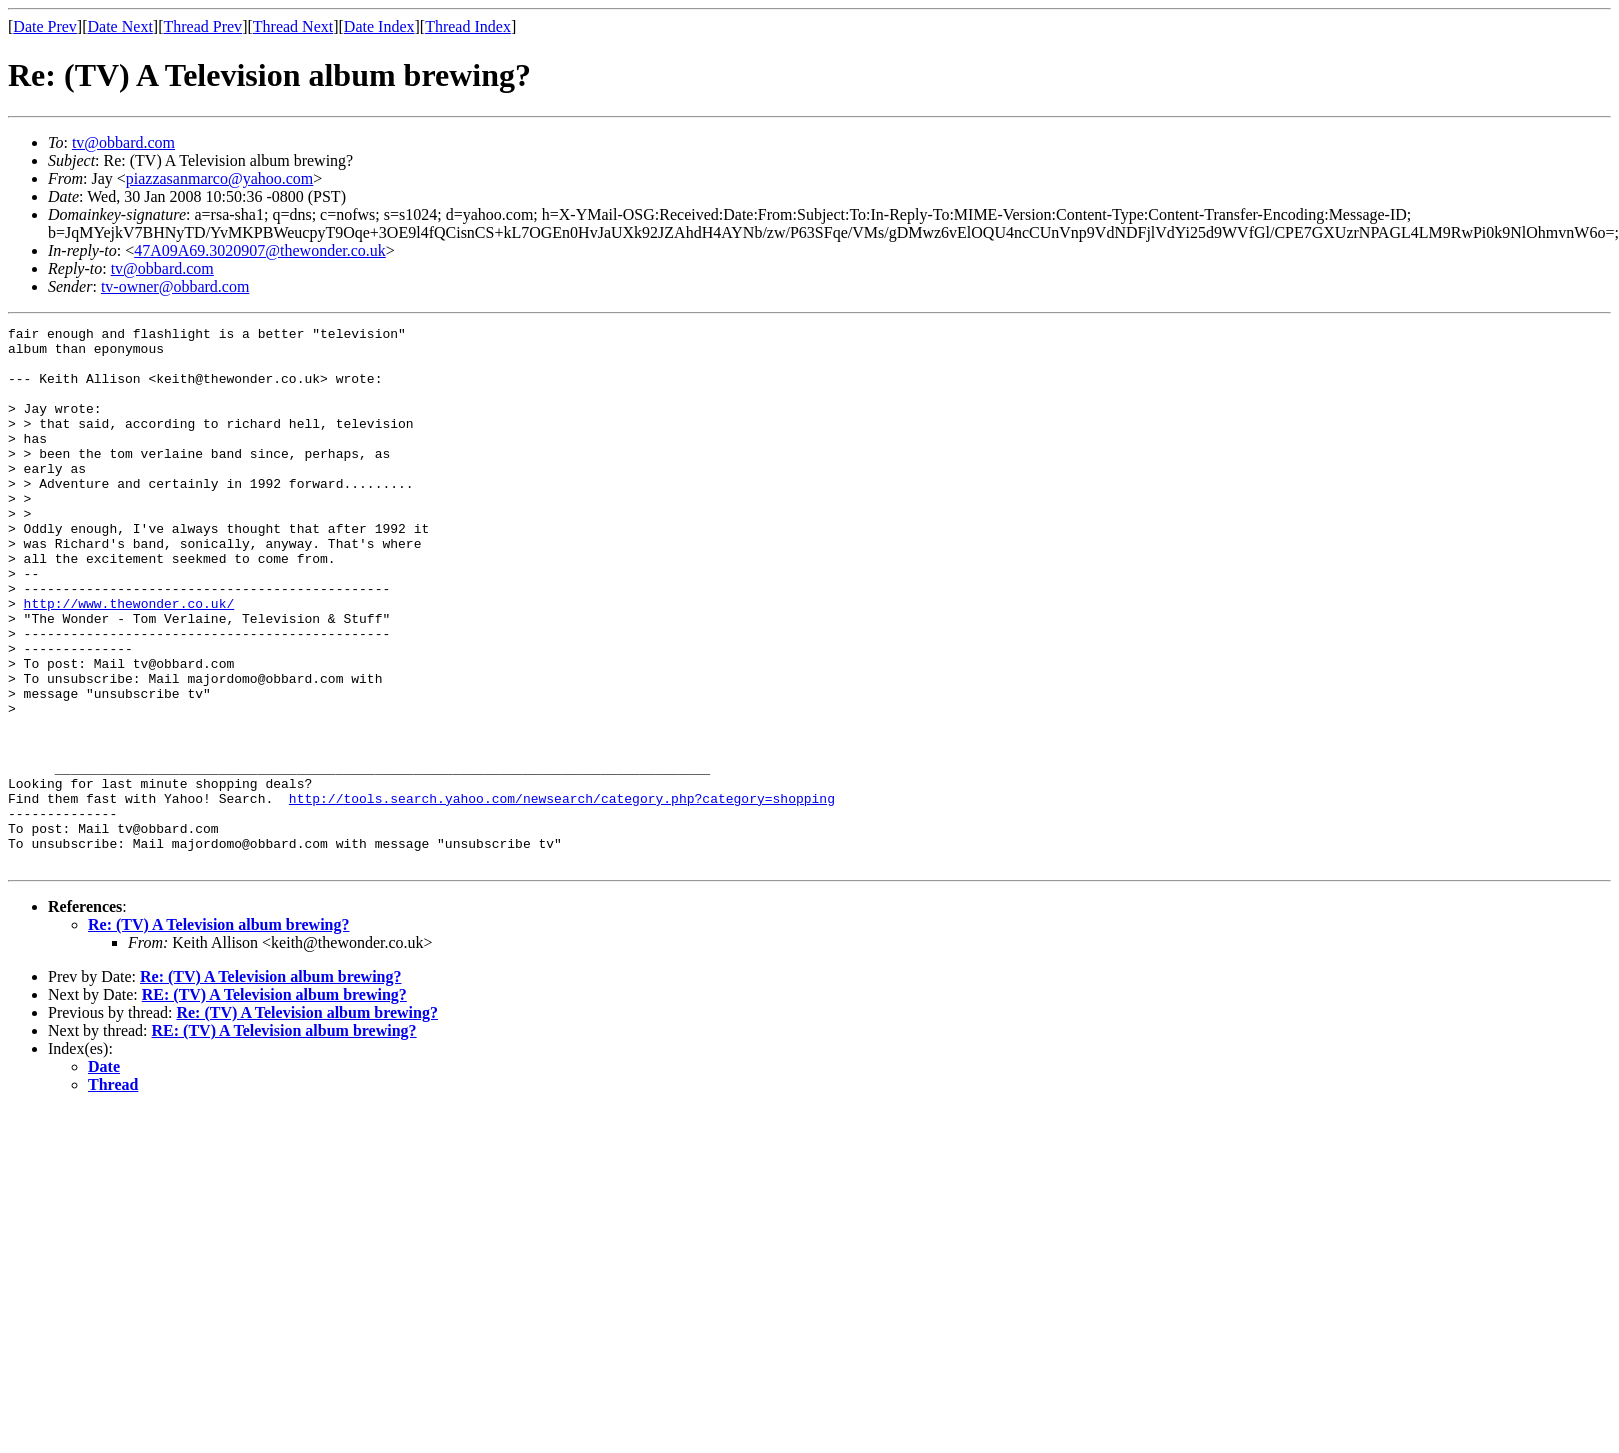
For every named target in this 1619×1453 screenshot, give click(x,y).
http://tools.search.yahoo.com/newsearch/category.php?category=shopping (562, 894)
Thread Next (293, 26)
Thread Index (468, 26)
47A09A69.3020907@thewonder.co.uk (260, 250)
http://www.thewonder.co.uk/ (129, 660)
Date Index (379, 26)
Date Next (120, 26)
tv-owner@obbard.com (175, 286)
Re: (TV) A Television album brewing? (219, 1032)
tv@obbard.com (123, 142)
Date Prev (45, 26)
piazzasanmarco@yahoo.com (220, 178)
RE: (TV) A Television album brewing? (274, 1102)
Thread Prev (202, 26)
